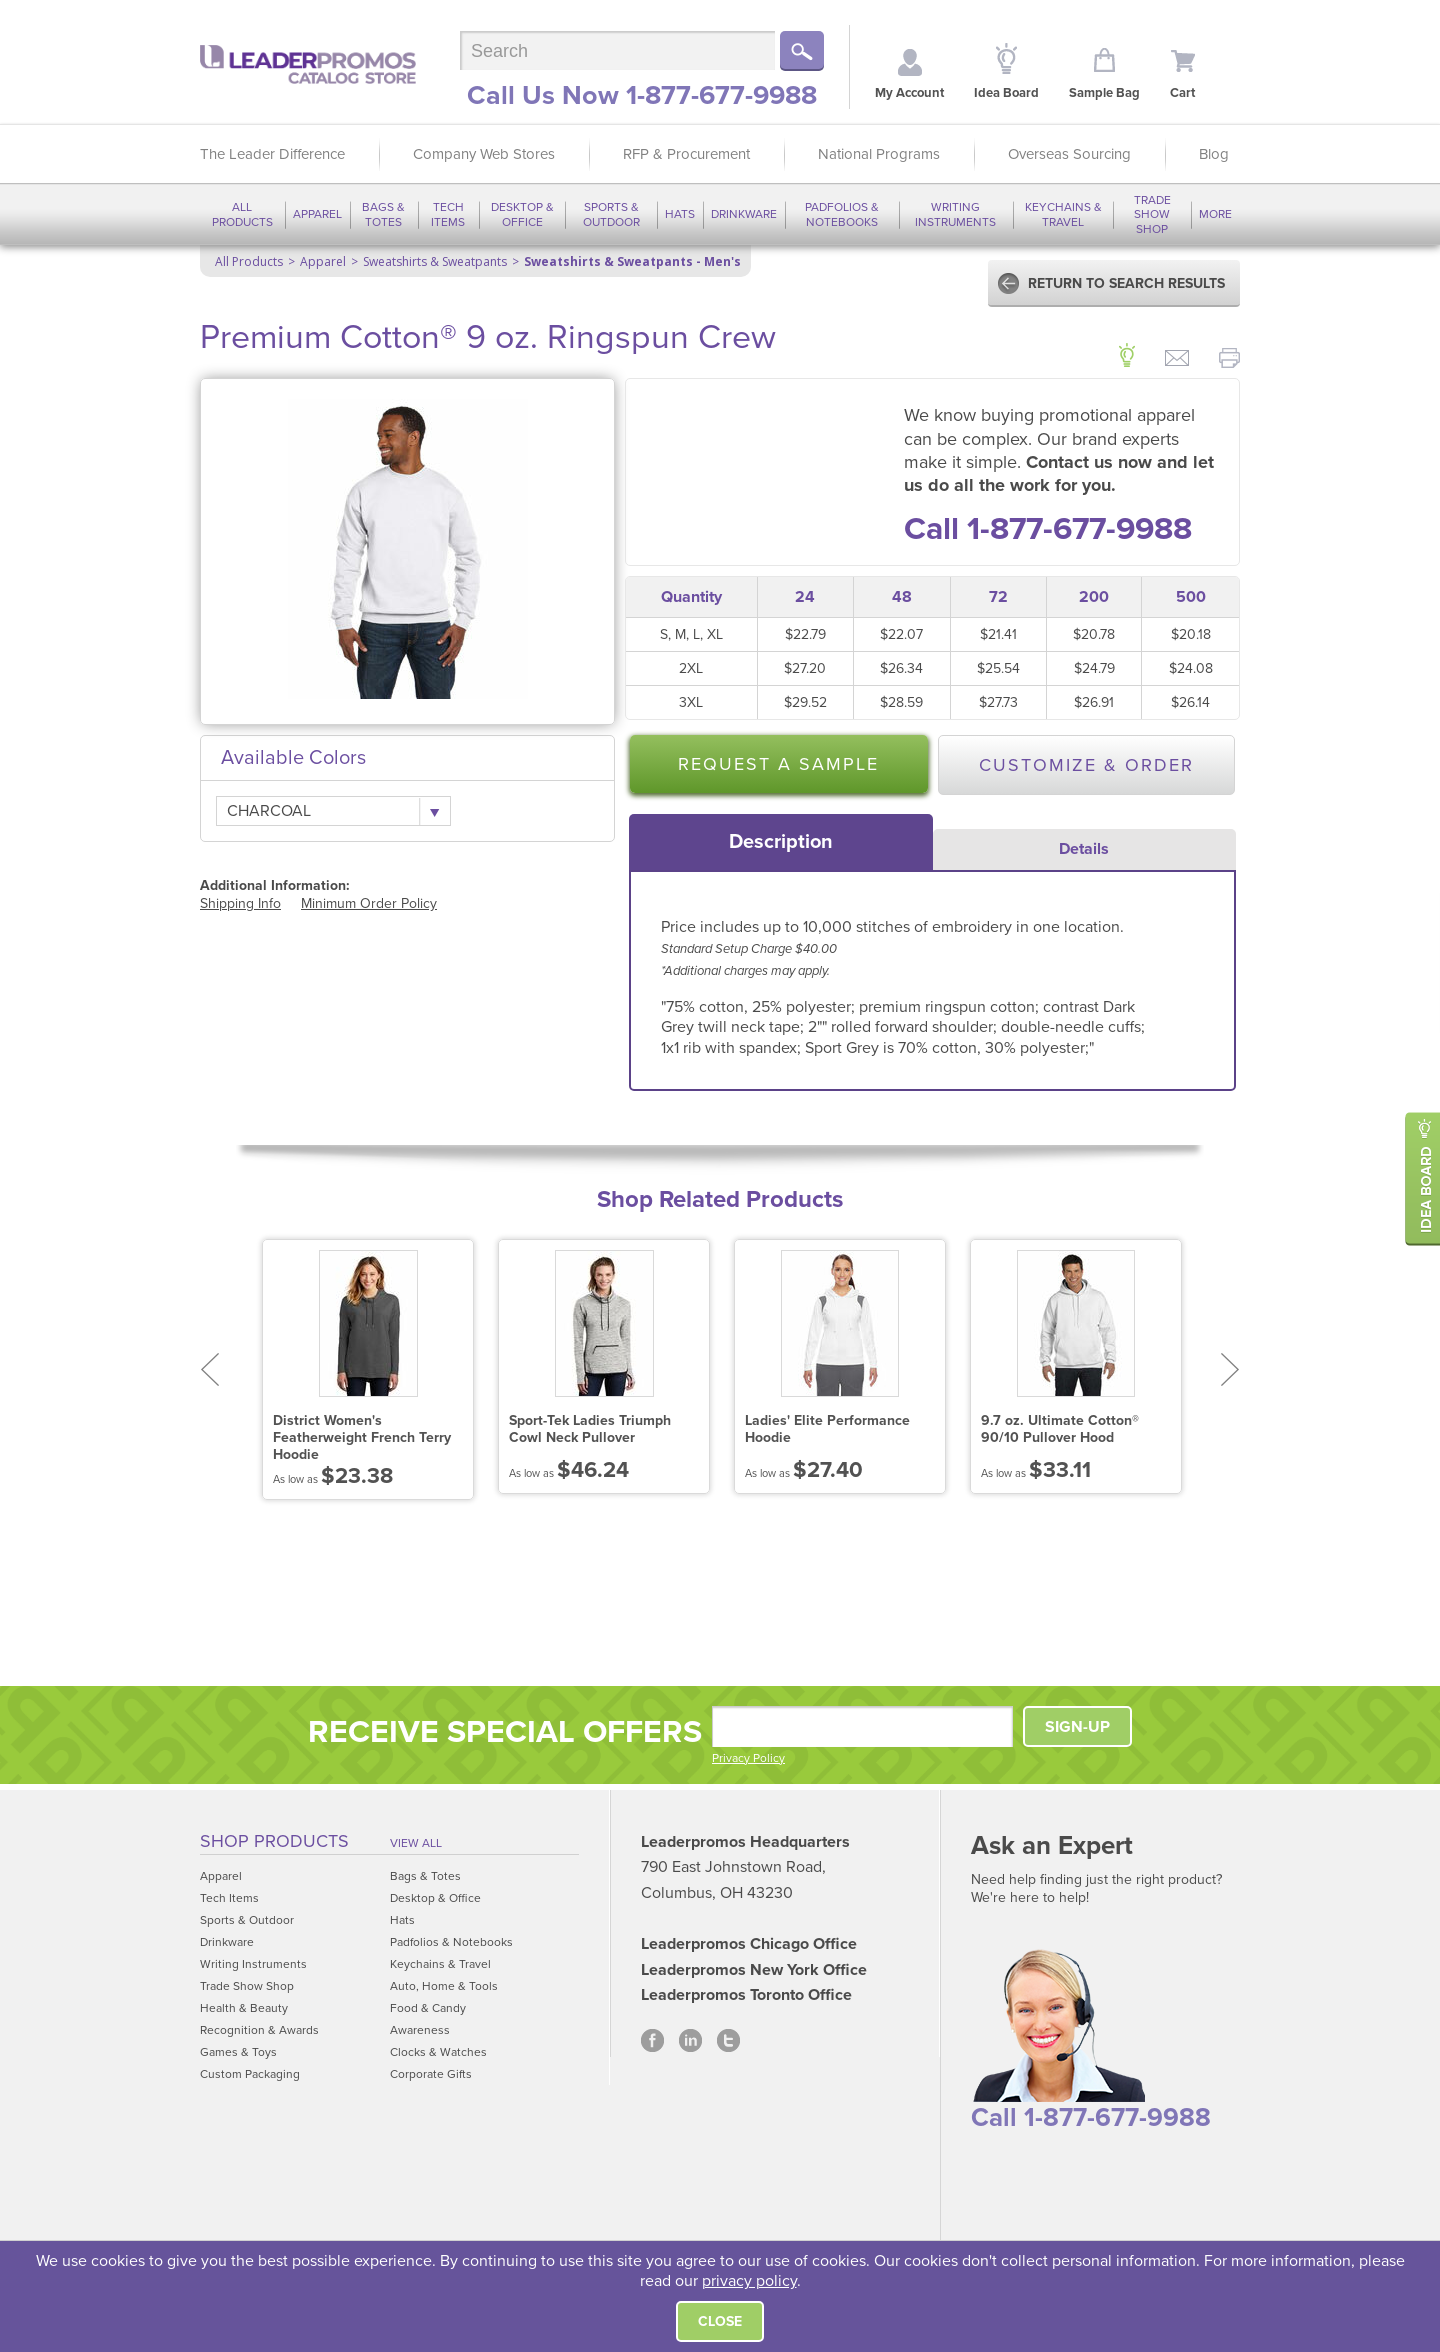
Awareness (420, 2030)
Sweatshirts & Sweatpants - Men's (632, 261)
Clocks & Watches (438, 2052)
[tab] (781, 842)
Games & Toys (238, 2052)
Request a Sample (778, 764)
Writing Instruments (955, 214)
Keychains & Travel (1063, 214)
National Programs (879, 154)
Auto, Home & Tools (444, 1986)
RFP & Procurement (686, 154)
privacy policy (749, 2281)
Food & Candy (428, 2008)
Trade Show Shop (1152, 214)
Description (781, 842)
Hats (680, 214)
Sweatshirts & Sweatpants (435, 261)
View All (416, 1843)
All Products (242, 214)
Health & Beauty (244, 2008)
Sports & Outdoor (611, 214)
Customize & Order (1086, 765)
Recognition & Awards (259, 2030)
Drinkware (744, 214)
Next (1230, 1369)
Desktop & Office (522, 214)
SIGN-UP (1077, 1727)
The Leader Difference (272, 154)
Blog (1214, 154)
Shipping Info (240, 903)
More (1215, 214)
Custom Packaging (250, 2074)
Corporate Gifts (431, 2074)
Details (1084, 849)
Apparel (317, 214)
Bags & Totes (383, 214)
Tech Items (448, 214)
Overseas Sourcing (1069, 154)
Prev (209, 1369)
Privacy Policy (748, 1758)
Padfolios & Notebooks (842, 214)
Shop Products (274, 1841)
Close (720, 2321)
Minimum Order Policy (369, 903)
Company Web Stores (484, 154)
